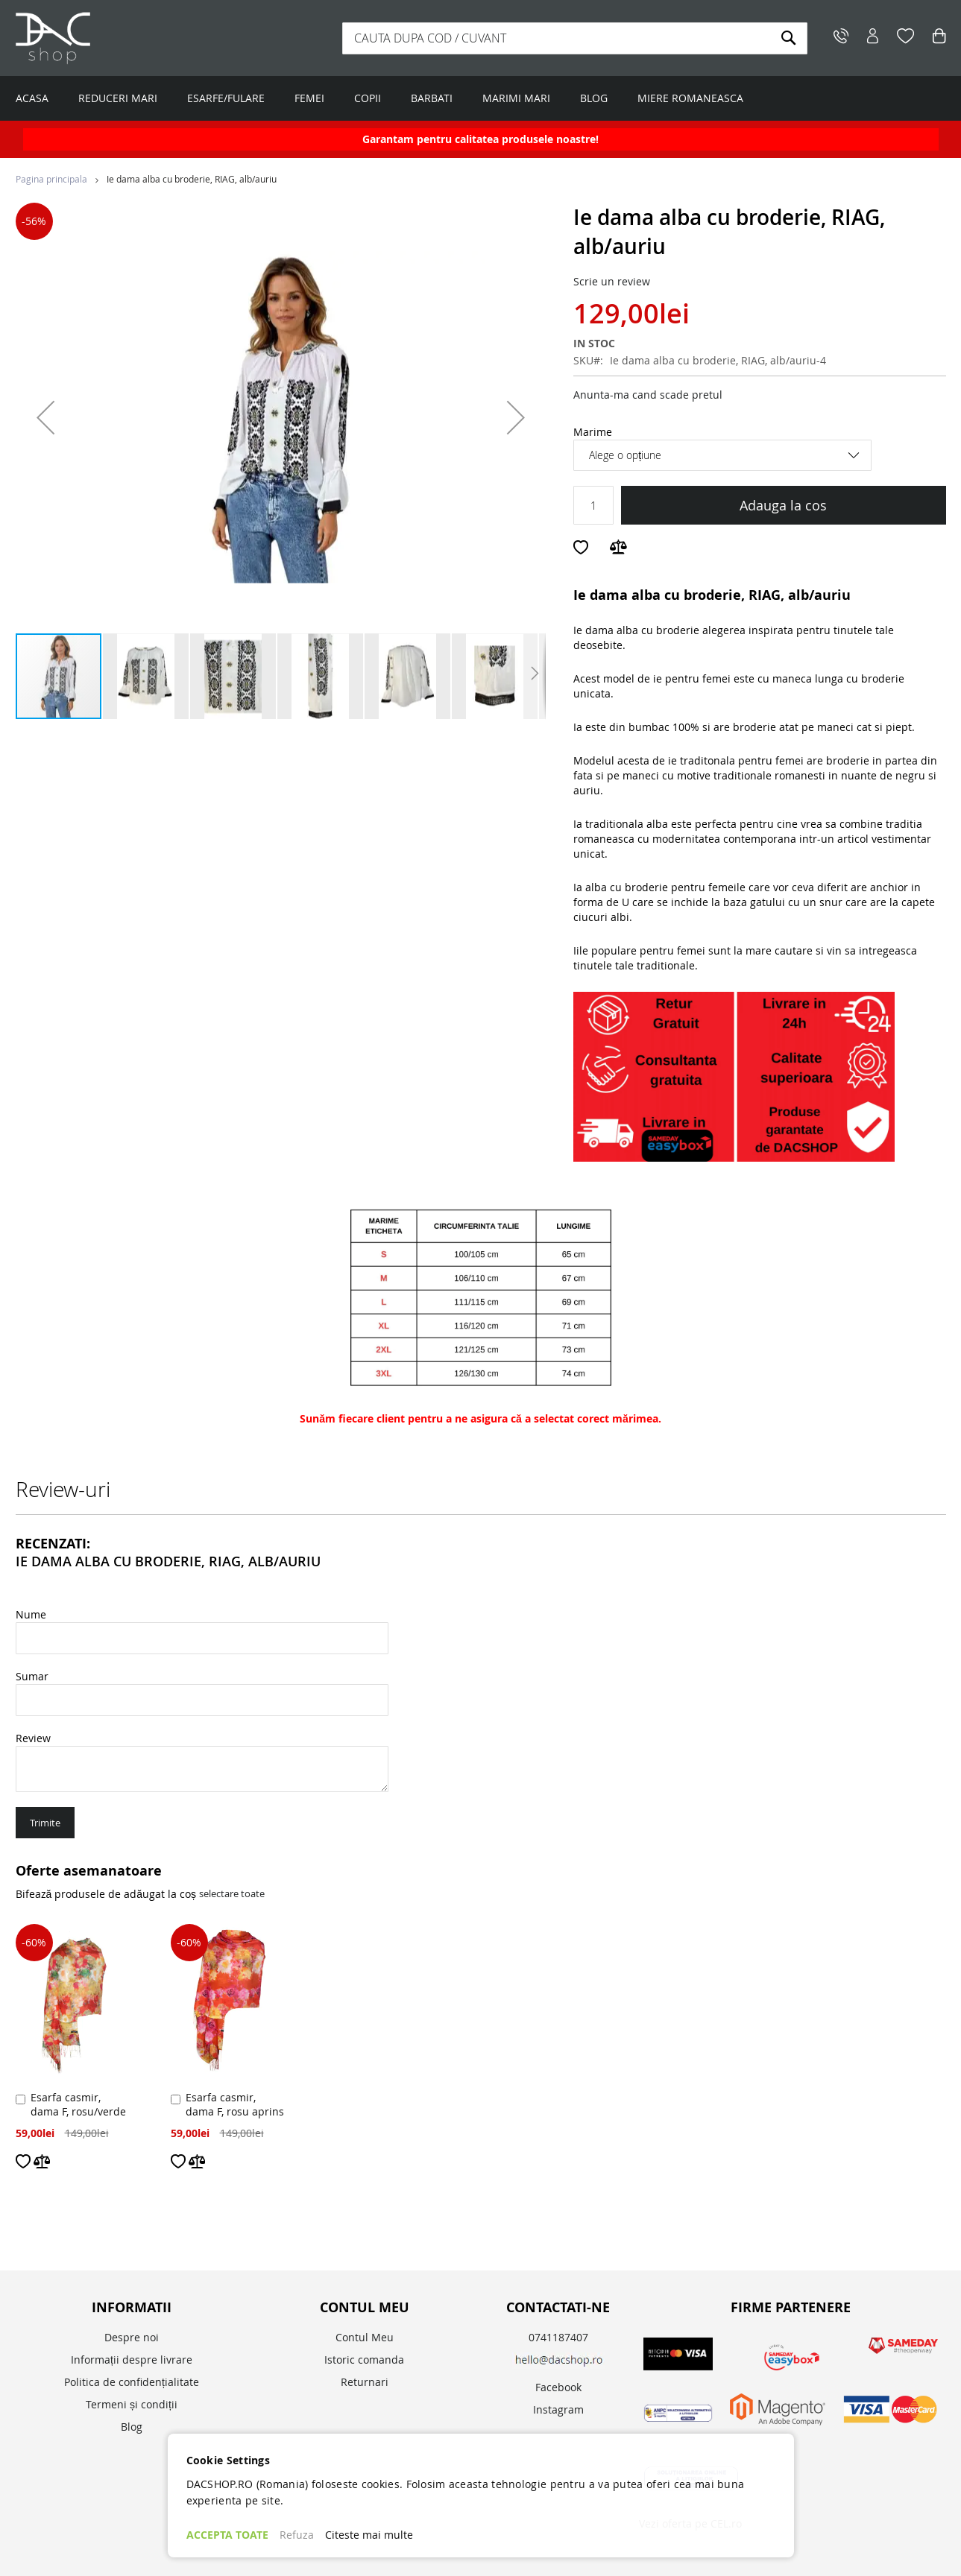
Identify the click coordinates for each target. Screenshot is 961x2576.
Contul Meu (364, 2337)
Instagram (558, 2409)
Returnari (364, 2382)
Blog (131, 2427)
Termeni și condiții (131, 2404)
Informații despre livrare (131, 2359)
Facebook (558, 2387)
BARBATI (432, 98)
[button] (45, 417)
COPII (367, 98)
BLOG (594, 98)
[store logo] (109, 38)
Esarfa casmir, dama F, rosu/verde (78, 2104)
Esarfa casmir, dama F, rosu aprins (235, 2104)
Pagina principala (51, 179)
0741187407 (558, 2337)
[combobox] (574, 38)
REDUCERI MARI (117, 98)
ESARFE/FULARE (226, 98)
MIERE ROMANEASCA (690, 98)
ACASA (32, 98)
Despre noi (131, 2337)
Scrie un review (611, 281)
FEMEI (309, 98)
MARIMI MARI (516, 98)
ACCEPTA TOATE (227, 2535)
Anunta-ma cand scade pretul (647, 394)
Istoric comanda (364, 2359)
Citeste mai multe (369, 2535)
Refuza (297, 2535)
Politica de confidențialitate (131, 2382)
